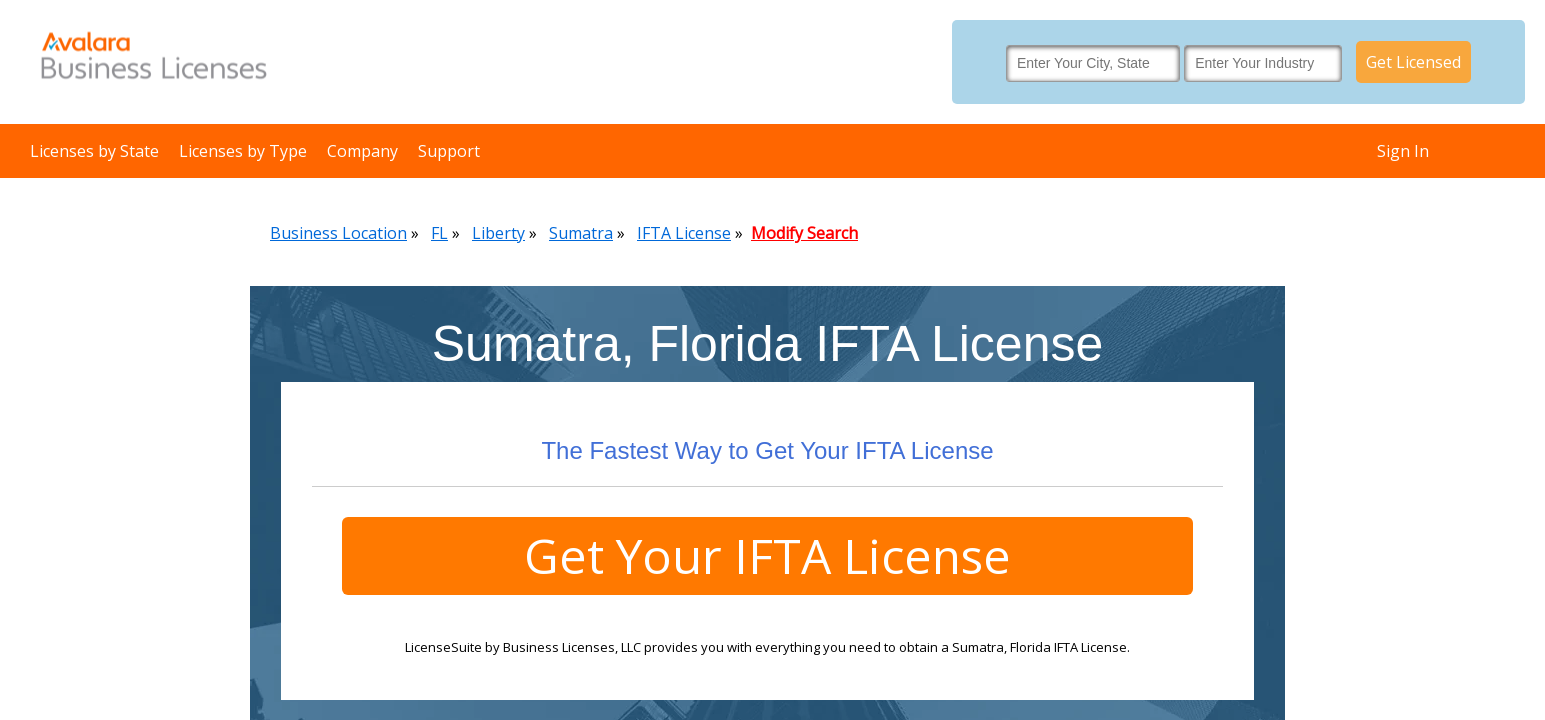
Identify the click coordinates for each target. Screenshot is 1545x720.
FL (439, 233)
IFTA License (684, 233)
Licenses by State (94, 151)
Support (449, 151)
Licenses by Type (243, 151)
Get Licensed (1413, 62)
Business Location (338, 233)
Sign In (1403, 151)
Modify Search (804, 233)
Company (362, 151)
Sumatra (581, 233)
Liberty (498, 233)
